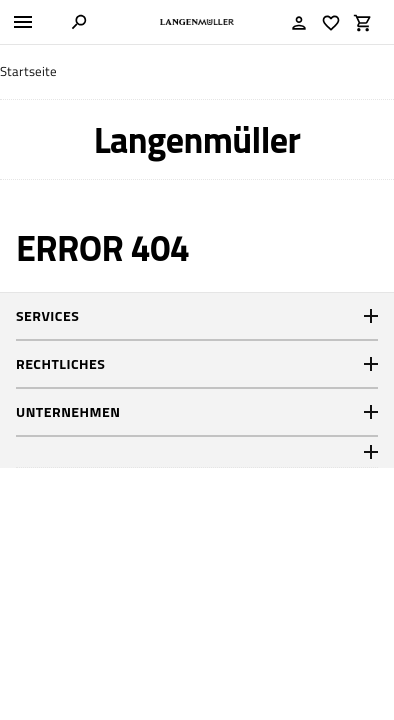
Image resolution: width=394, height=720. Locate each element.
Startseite (28, 71)
